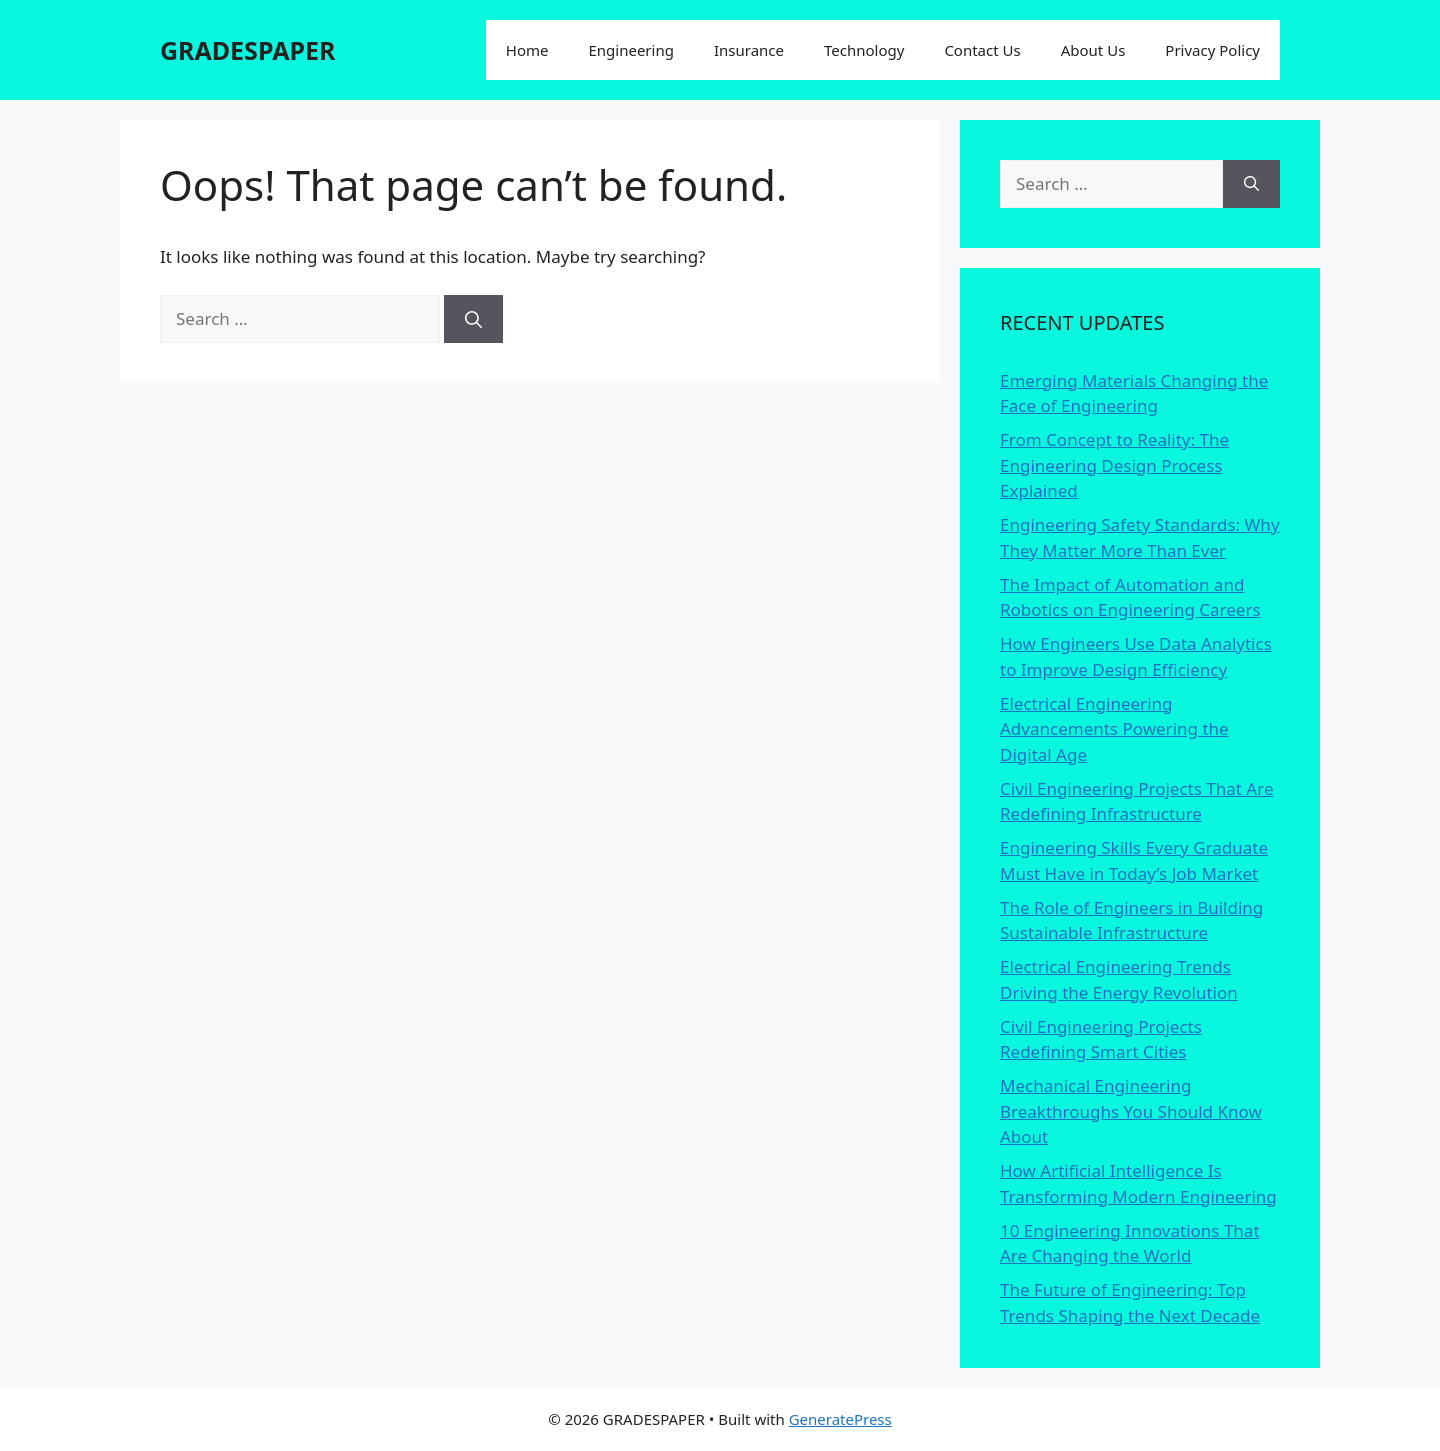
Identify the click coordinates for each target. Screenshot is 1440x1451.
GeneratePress (840, 1419)
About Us (1093, 50)
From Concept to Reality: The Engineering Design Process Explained (1114, 465)
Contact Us (982, 50)
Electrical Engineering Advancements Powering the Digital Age (1114, 729)
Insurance (749, 50)
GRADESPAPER (247, 50)
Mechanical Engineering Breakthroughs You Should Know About (1131, 1111)
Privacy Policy (1212, 50)
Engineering (630, 50)
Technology (864, 50)
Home (527, 50)
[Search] (473, 319)
